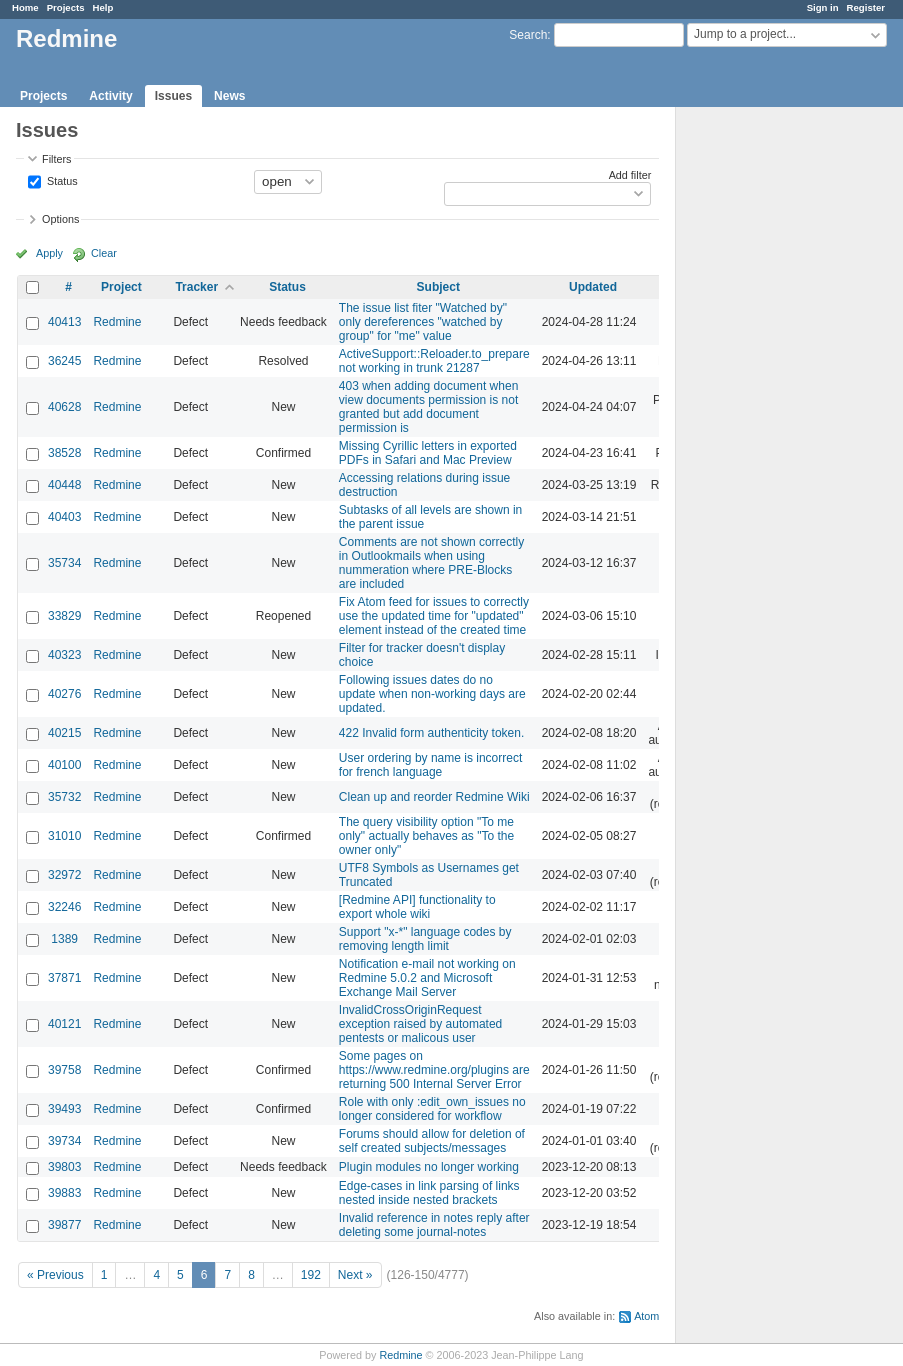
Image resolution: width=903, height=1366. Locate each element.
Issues (173, 96)
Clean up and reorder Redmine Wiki (434, 797)
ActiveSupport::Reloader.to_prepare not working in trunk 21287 (434, 361)
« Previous (55, 1275)
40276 (64, 694)
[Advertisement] (776, 421)
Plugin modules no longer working (429, 1167)
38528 (64, 453)
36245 (64, 361)
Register (866, 7)
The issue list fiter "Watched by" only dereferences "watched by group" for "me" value (423, 322)
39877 (64, 1225)
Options (60, 219)
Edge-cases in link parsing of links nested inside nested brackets (429, 1193)
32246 (64, 907)
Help (103, 7)
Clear (104, 253)
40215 (64, 733)
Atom (646, 1316)
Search (528, 35)
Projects (66, 7)
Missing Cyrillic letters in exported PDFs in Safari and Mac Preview (428, 453)
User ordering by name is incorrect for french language (430, 765)
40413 (64, 322)
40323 (64, 655)
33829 (64, 616)
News (229, 96)
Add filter (630, 175)
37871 (64, 978)
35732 (64, 797)
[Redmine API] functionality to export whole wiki (417, 907)
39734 (64, 1141)
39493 (64, 1109)
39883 (64, 1193)
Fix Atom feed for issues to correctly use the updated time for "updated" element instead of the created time (434, 616)
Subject (438, 287)
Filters (56, 159)
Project (121, 287)
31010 (64, 836)
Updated (593, 287)
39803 (64, 1167)
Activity (110, 96)
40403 (64, 517)
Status (61, 180)
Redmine (117, 322)
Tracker (196, 287)
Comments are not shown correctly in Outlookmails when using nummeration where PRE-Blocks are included (431, 563)
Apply (49, 253)
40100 (64, 765)
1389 (64, 939)
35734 (64, 563)
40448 (64, 485)
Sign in (823, 7)
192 (311, 1275)
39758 (64, 1070)
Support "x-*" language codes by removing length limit (425, 939)
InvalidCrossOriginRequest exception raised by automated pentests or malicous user (420, 1024)
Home (25, 7)
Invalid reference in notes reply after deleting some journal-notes (434, 1225)
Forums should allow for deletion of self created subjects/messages (432, 1141)
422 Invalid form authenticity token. (431, 733)
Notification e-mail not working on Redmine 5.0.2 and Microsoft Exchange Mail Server (427, 978)
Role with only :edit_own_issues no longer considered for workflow (432, 1109)
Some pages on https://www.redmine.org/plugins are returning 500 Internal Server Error (434, 1070)
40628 (64, 407)
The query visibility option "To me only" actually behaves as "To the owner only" (426, 836)
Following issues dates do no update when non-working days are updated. (432, 694)
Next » (355, 1275)
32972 (64, 875)
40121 (64, 1024)
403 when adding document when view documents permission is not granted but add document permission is (428, 407)
